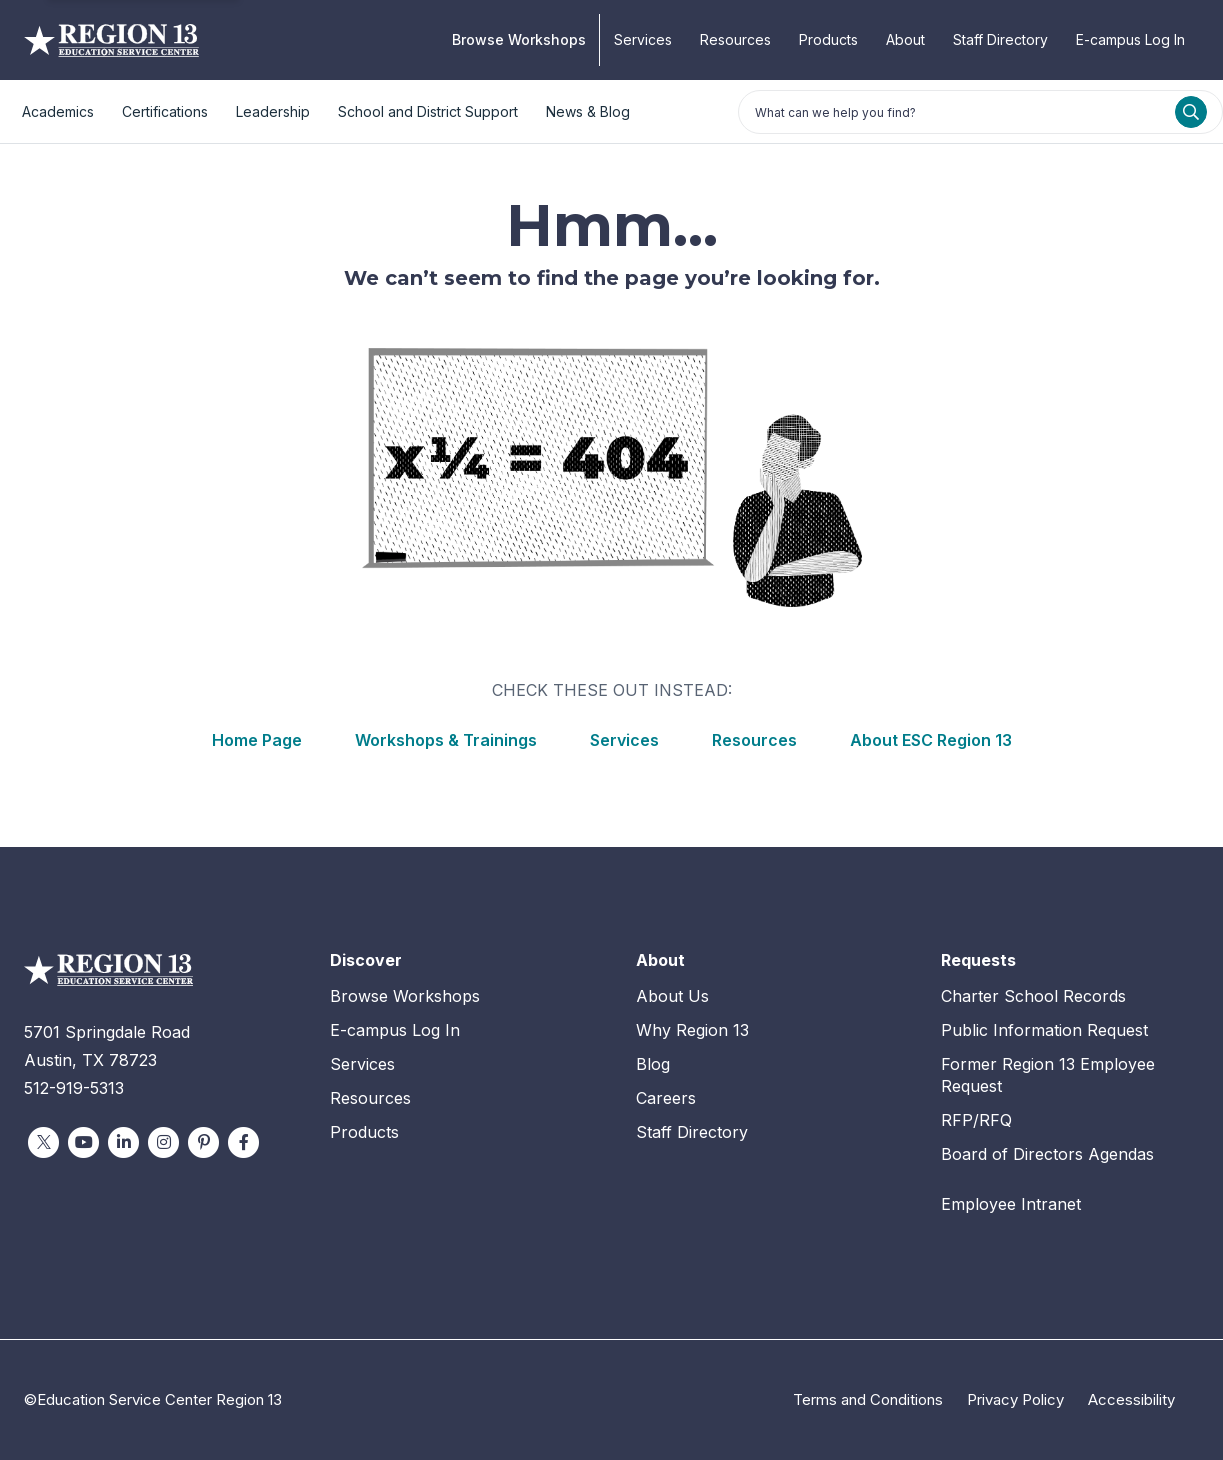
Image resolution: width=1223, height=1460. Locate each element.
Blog (653, 1064)
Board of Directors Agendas (1047, 1154)
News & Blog (588, 111)
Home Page (257, 740)
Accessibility (1131, 1399)
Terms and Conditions (868, 1399)
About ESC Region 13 (931, 740)
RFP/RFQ (976, 1120)
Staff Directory (1000, 39)
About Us (672, 996)
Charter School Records (1033, 996)
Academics (58, 111)
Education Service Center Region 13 (111, 40)
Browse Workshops (519, 39)
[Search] (1191, 112)
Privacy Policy (1015, 1399)
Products (828, 39)
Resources (735, 39)
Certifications (165, 111)
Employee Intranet (1011, 1204)
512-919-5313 (74, 1088)
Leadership (273, 111)
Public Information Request (1044, 1030)
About (905, 39)
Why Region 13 (692, 1030)
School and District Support (428, 111)
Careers (666, 1098)
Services (643, 39)
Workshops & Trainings (446, 740)
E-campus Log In (1130, 39)
